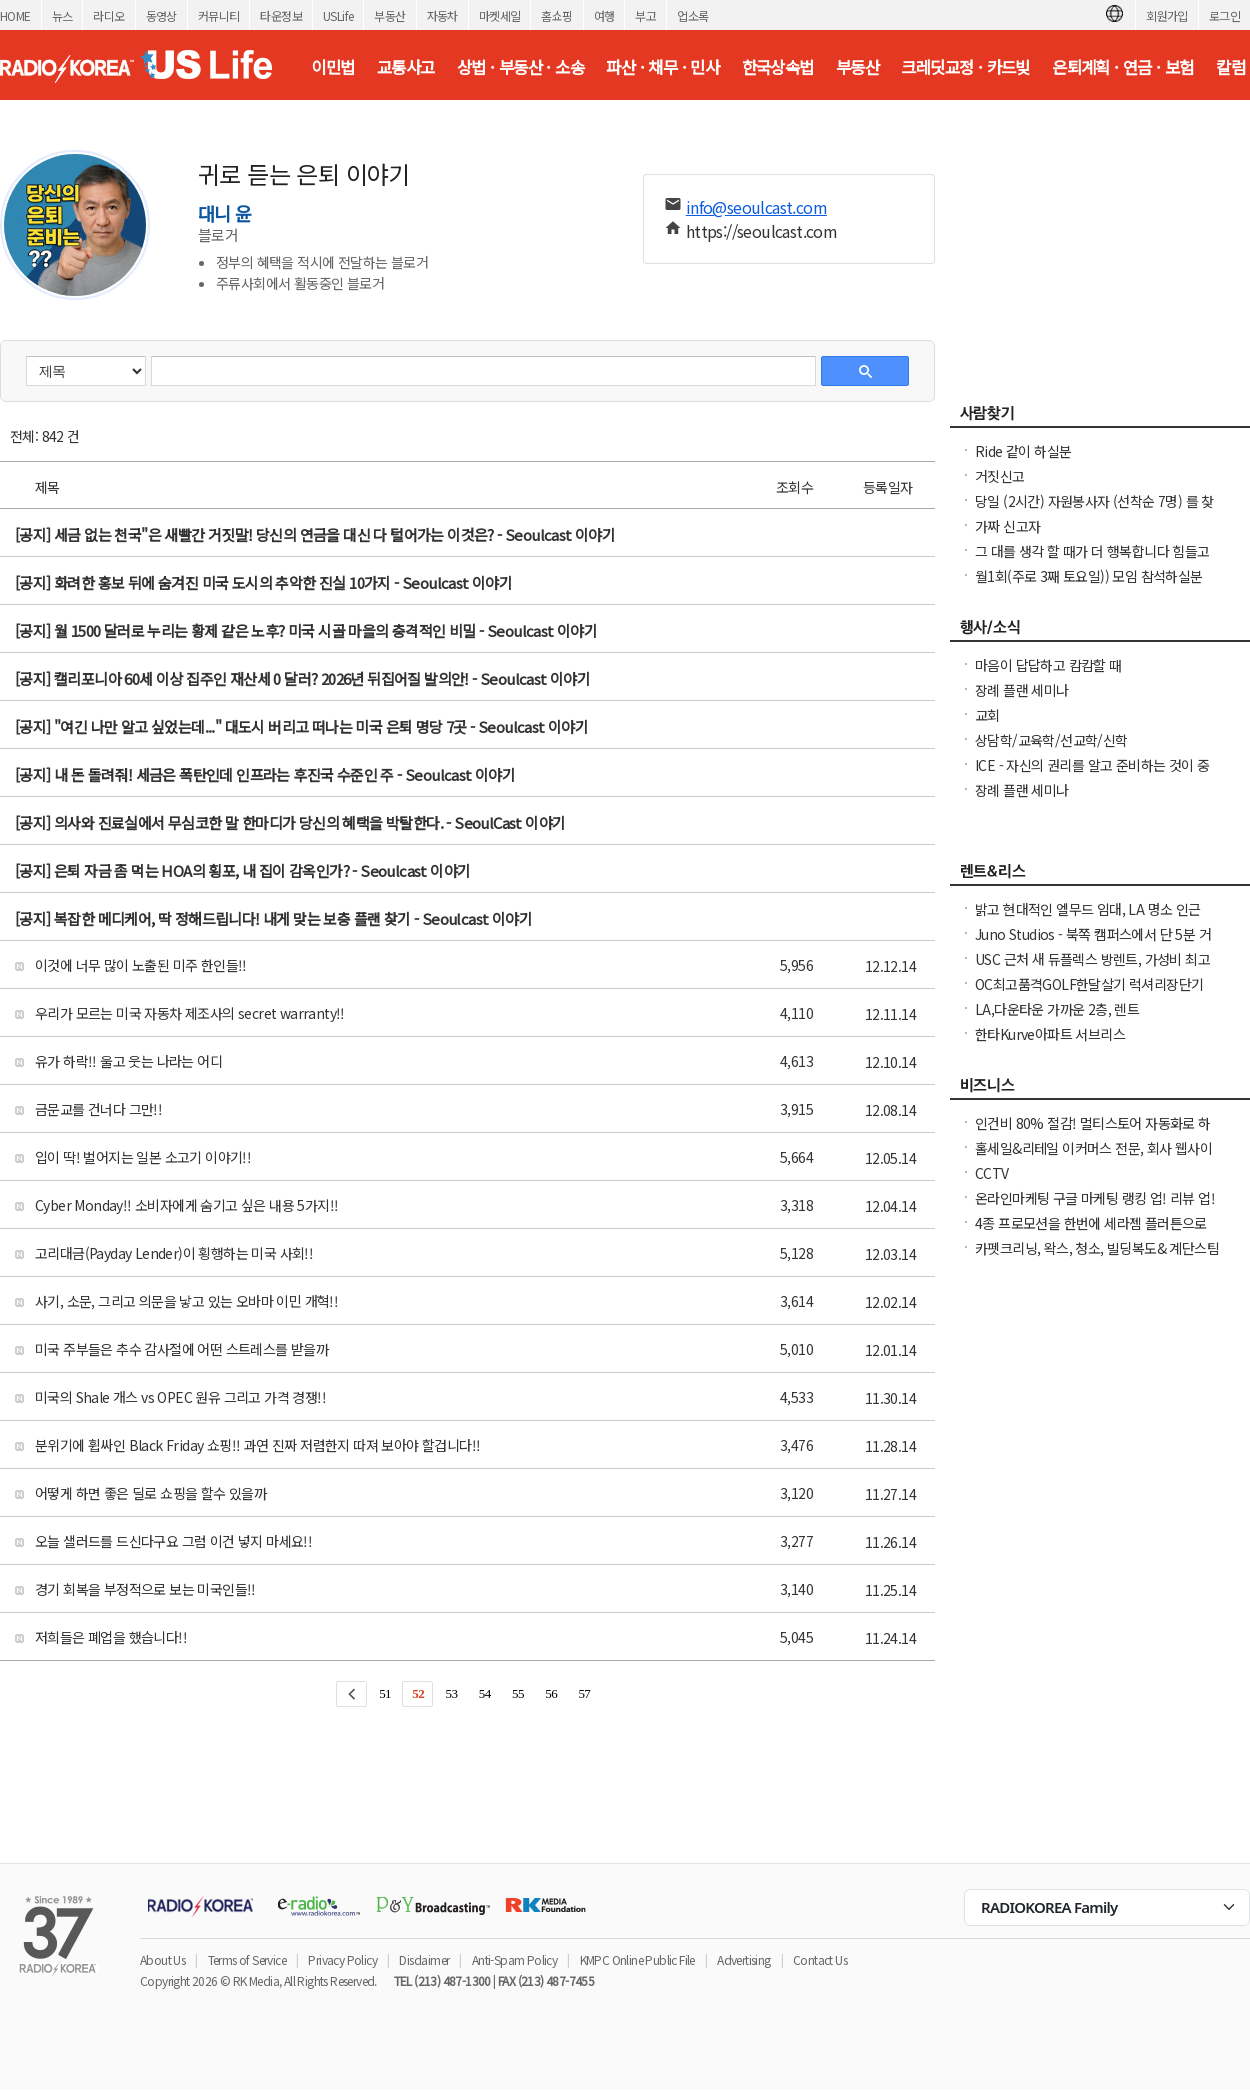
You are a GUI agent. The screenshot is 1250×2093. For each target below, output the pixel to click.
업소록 (692, 15)
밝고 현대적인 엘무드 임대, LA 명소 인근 (1088, 909)
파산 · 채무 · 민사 (662, 67)
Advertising (743, 1959)
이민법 (332, 67)
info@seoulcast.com (756, 207)
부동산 (389, 15)
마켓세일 (500, 15)
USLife (338, 15)
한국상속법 (778, 67)
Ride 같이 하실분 (1023, 451)
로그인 (1224, 15)
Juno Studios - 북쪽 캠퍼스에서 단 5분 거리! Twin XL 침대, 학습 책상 (1093, 944)
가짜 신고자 (1007, 526)
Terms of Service (247, 1959)
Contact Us (820, 1959)
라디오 (108, 15)
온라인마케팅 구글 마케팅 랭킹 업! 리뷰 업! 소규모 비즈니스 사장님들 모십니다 (1095, 1208)
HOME (15, 15)
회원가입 (1167, 15)
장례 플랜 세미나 (1022, 690)
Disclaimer (424, 1959)
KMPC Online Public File (637, 1959)
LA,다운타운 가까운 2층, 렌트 (1057, 1009)
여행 (604, 15)
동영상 (161, 15)
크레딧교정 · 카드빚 (965, 67)
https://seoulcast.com (761, 231)
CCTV (992, 1173)
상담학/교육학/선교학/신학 (1051, 740)
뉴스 (62, 15)
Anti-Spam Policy (514, 1959)
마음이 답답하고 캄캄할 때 (1048, 665)
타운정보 (281, 15)
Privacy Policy (342, 1959)
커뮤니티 (219, 15)
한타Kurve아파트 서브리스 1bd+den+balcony (1050, 1044)
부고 (645, 15)
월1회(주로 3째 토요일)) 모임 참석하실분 (1089, 576)
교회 (987, 715)
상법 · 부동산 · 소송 (520, 67)
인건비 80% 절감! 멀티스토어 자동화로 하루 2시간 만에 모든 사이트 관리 (1093, 1133)
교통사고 (406, 67)
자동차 (442, 15)
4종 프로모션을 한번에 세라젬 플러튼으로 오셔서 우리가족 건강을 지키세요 (1091, 1233)
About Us (162, 1959)
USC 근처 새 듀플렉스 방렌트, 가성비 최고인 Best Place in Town (1092, 969)
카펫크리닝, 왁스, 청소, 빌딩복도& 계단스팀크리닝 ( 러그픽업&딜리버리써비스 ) (1097, 1258)
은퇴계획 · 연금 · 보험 (1123, 67)
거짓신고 (1000, 476)
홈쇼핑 (556, 15)
